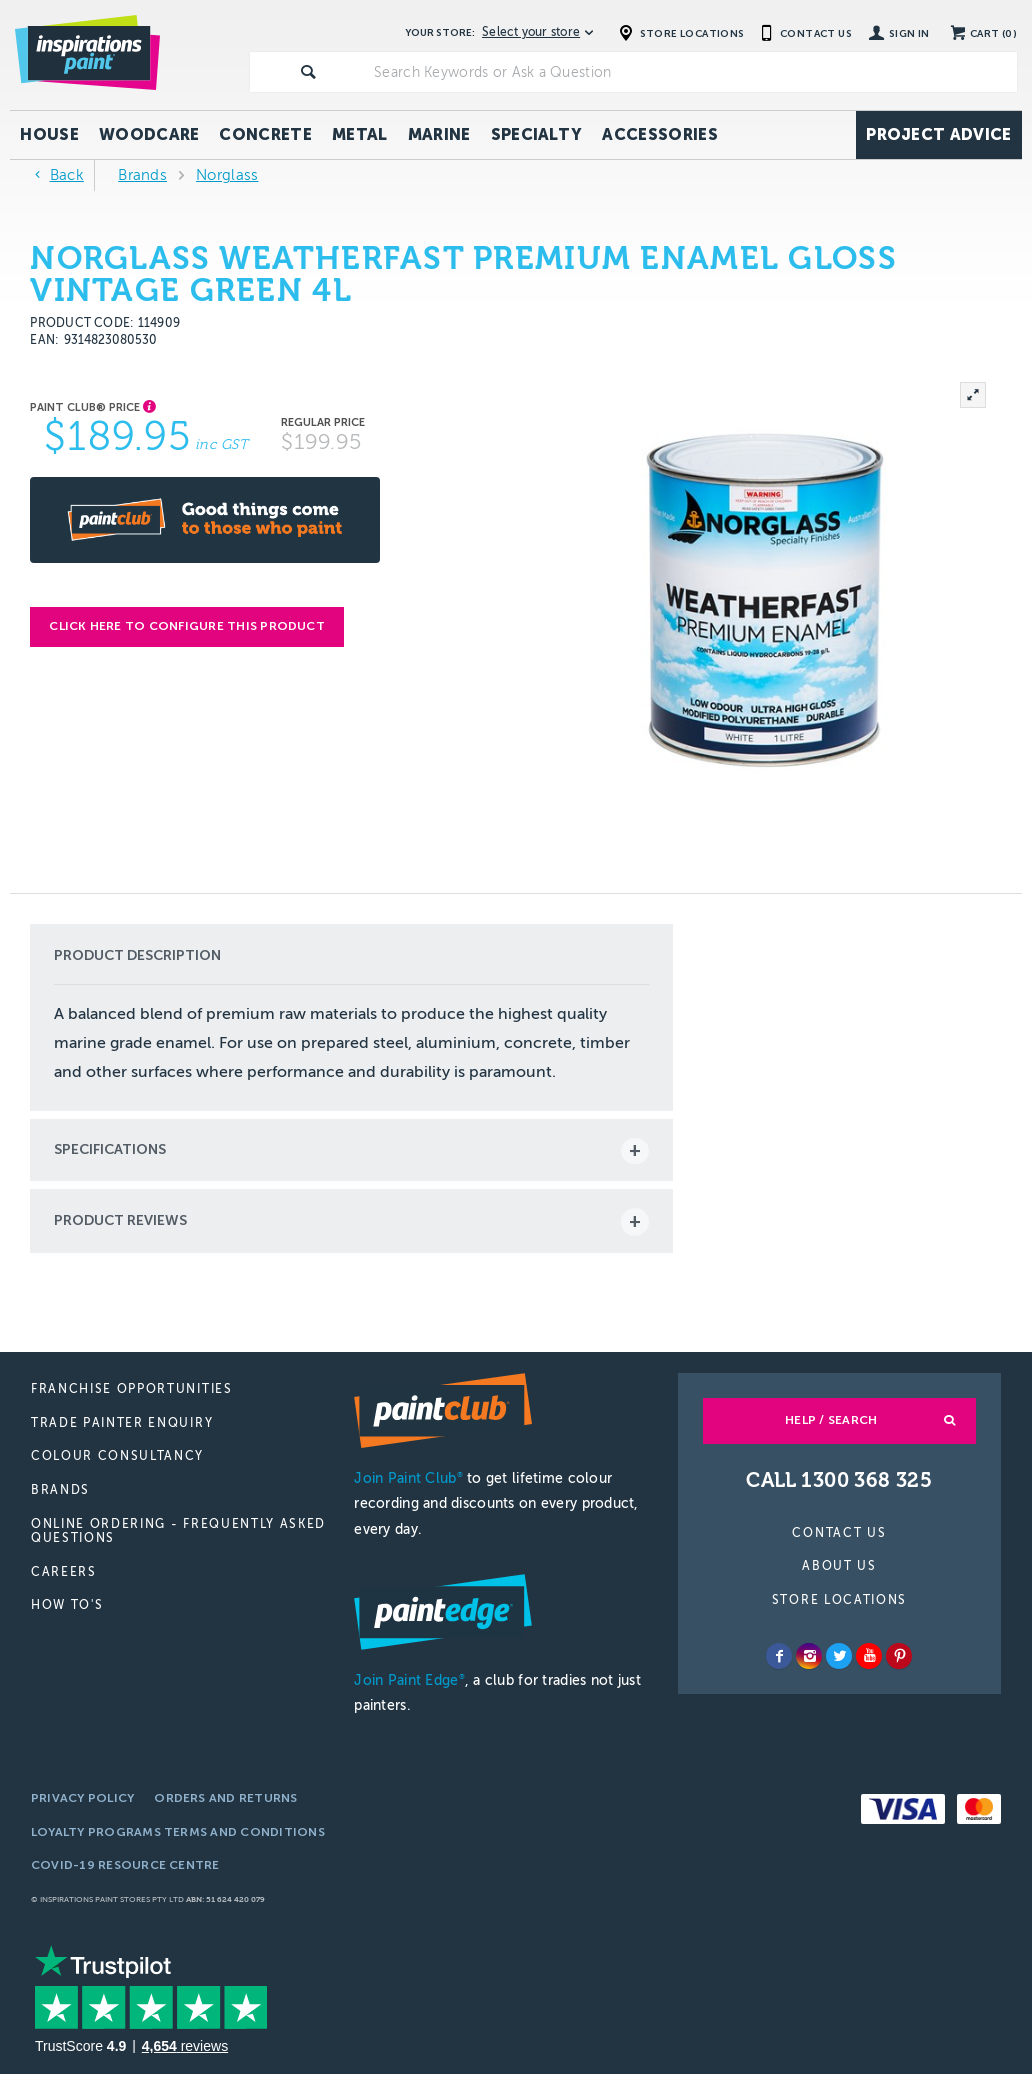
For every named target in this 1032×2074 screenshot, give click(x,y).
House (49, 134)
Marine (439, 134)
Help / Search (831, 1420)
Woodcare (149, 134)
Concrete (265, 134)
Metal (360, 134)
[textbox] (691, 72)
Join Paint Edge (409, 1680)
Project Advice (938, 134)
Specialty (537, 134)
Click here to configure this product (187, 626)
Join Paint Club (408, 1478)
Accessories (660, 134)
